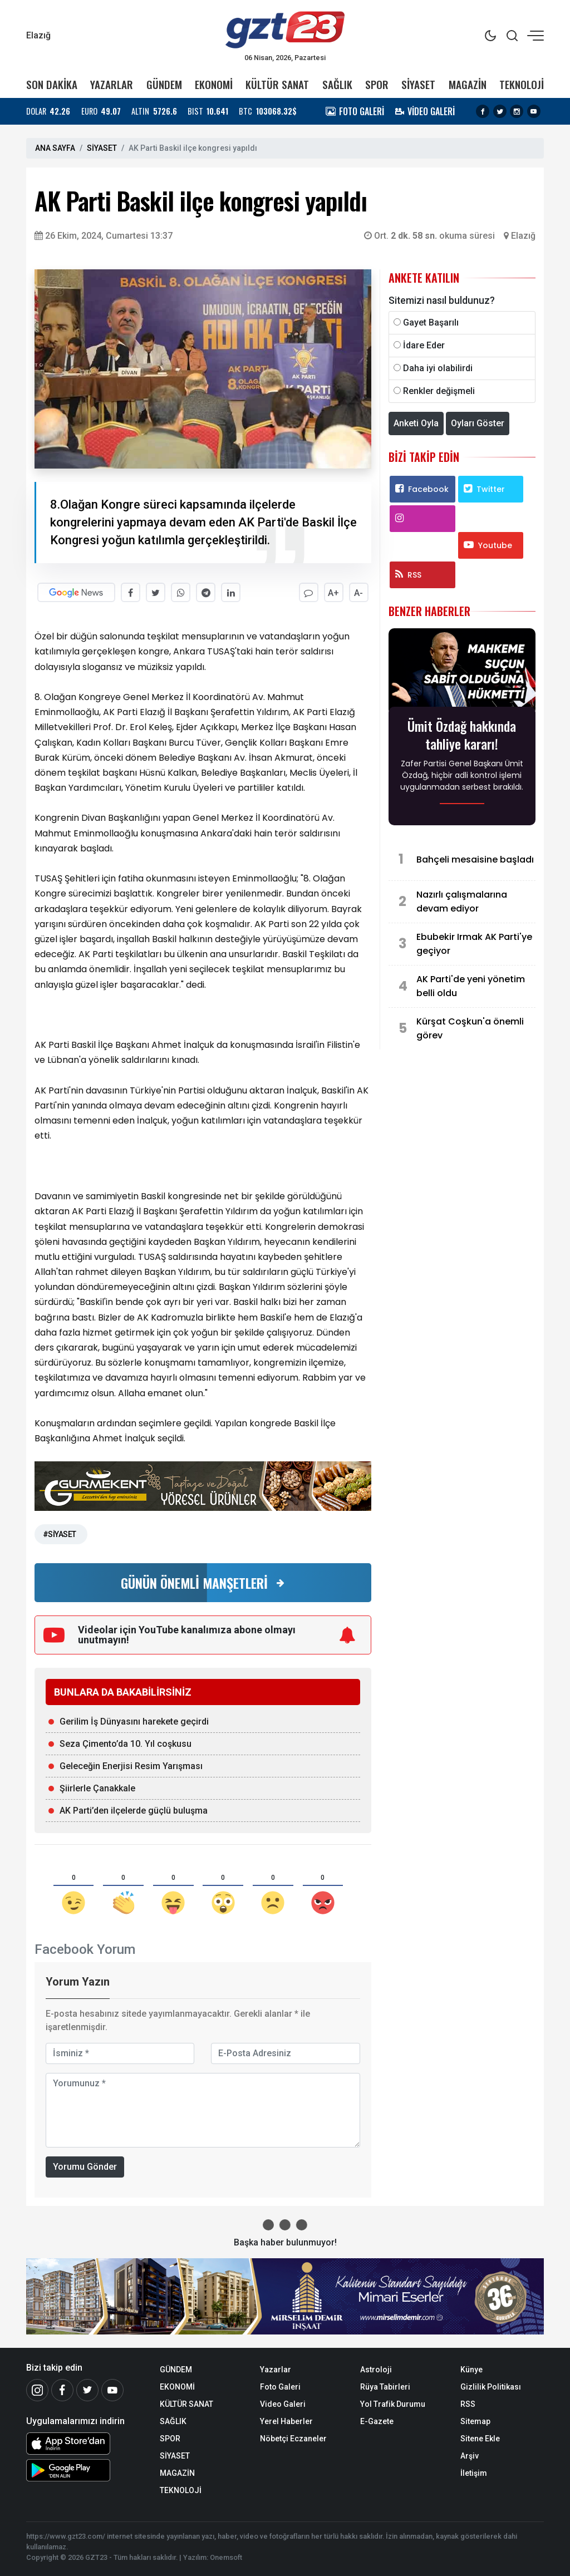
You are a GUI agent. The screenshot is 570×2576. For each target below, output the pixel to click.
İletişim (473, 2473)
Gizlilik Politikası (490, 2386)
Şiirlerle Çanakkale (97, 1788)
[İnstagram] (37, 2390)
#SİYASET (59, 1534)
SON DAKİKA (51, 84)
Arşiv (469, 2455)
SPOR (377, 84)
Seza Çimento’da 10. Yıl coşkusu (125, 1743)
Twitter (484, 489)
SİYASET (418, 84)
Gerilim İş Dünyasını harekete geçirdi (134, 1721)
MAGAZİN (468, 84)
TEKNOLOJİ (521, 84)
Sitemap (475, 2421)
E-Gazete (377, 2421)
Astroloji (376, 2369)
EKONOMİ (214, 84)
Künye (471, 2369)
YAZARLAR (111, 84)
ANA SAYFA (55, 148)
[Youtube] (112, 2390)
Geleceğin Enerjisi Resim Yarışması (131, 1766)
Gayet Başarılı (431, 322)
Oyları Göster (477, 423)
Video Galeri (283, 2404)
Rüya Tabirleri (385, 2386)
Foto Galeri (280, 2386)
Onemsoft (226, 2557)
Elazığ (523, 235)
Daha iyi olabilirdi (438, 368)
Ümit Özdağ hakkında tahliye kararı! (461, 734)
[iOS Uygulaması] (84, 2443)
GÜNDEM (164, 84)
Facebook (422, 489)
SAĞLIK (337, 84)
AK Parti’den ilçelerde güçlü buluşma (134, 1810)
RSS (408, 574)
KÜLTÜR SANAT (277, 84)
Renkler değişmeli (439, 391)
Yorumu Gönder (85, 2166)
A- (358, 593)
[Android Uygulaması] (84, 2470)
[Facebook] (62, 2390)
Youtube (488, 545)
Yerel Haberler (286, 2421)
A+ (333, 593)
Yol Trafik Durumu (392, 2404)
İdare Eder (424, 345)
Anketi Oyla (416, 423)
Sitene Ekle (480, 2438)
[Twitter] (87, 2390)
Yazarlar (275, 2369)
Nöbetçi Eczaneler (293, 2438)
